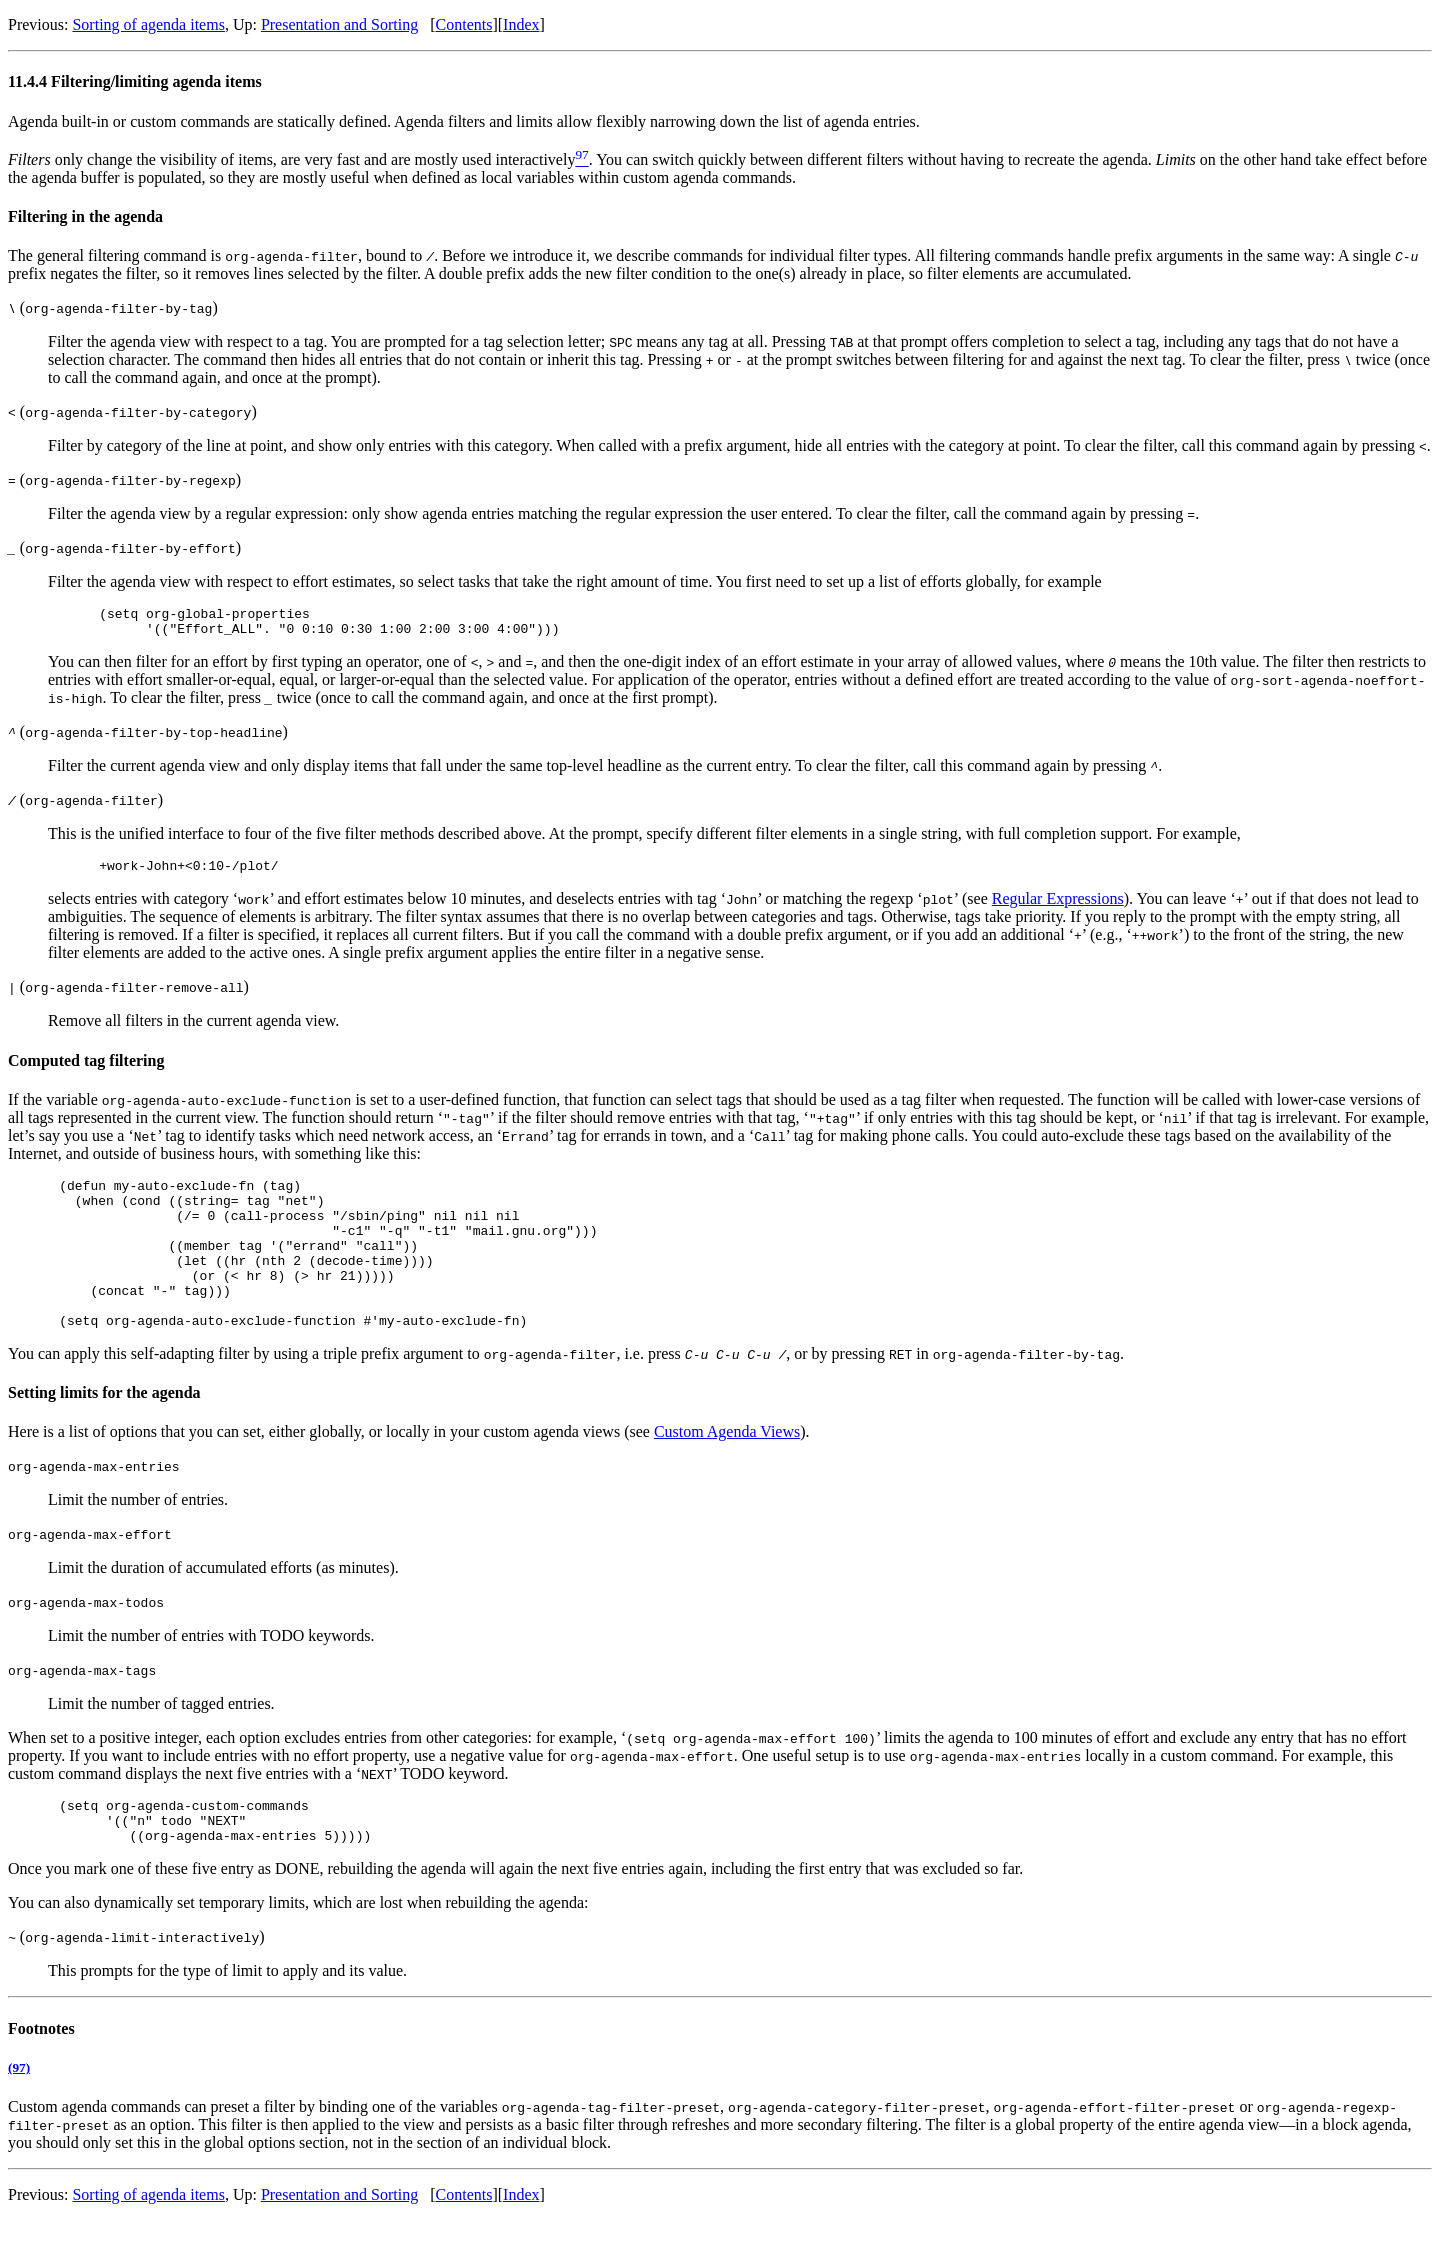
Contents (464, 24)
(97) (19, 2115)
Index (521, 24)
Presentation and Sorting (339, 24)
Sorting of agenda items (148, 24)
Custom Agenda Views (727, 1470)
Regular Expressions (1058, 907)
